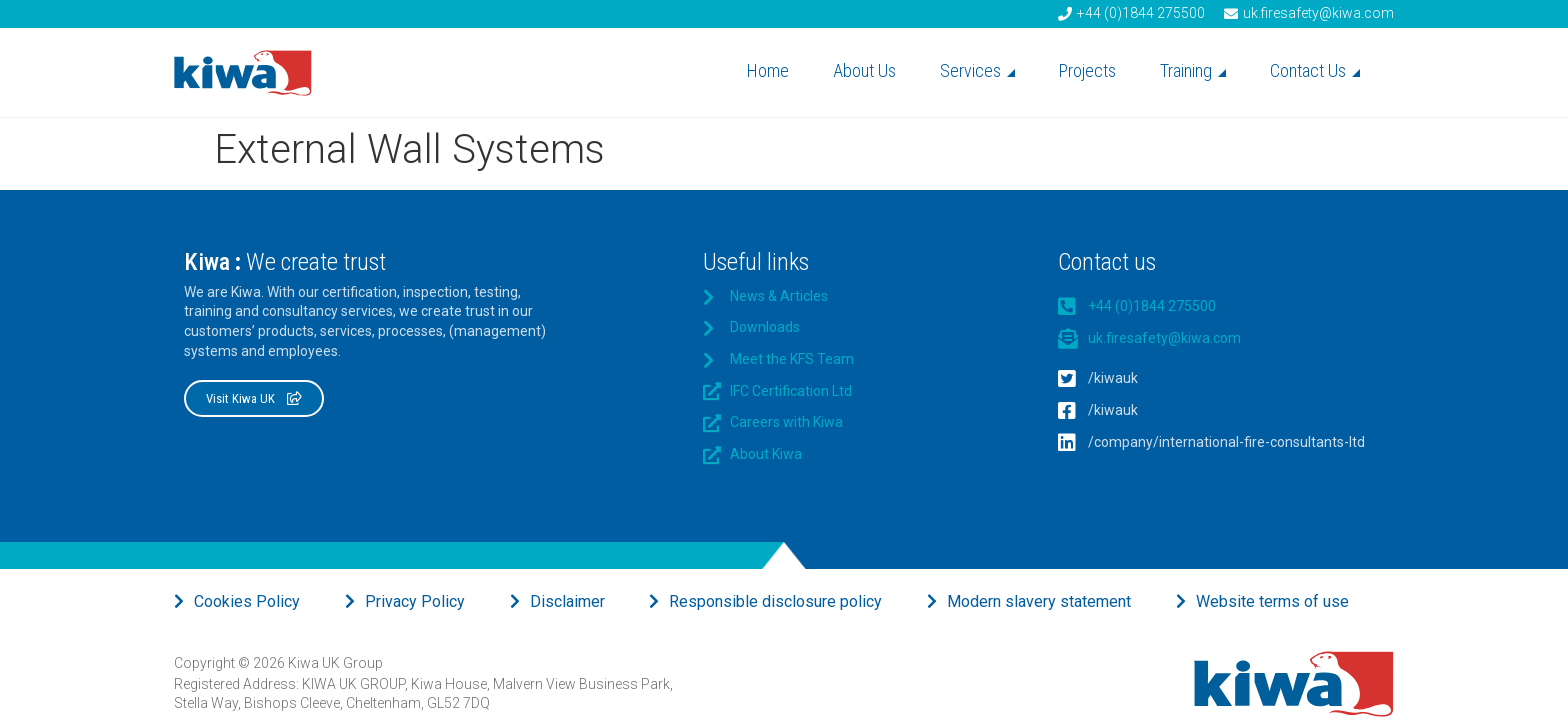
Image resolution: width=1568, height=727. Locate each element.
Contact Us (1315, 70)
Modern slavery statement (1039, 601)
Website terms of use (1272, 601)
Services (977, 70)
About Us (864, 70)
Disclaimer (567, 601)
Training (1193, 70)
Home (768, 70)
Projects (1087, 70)
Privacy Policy (415, 601)
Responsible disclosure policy (775, 601)
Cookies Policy (247, 601)
